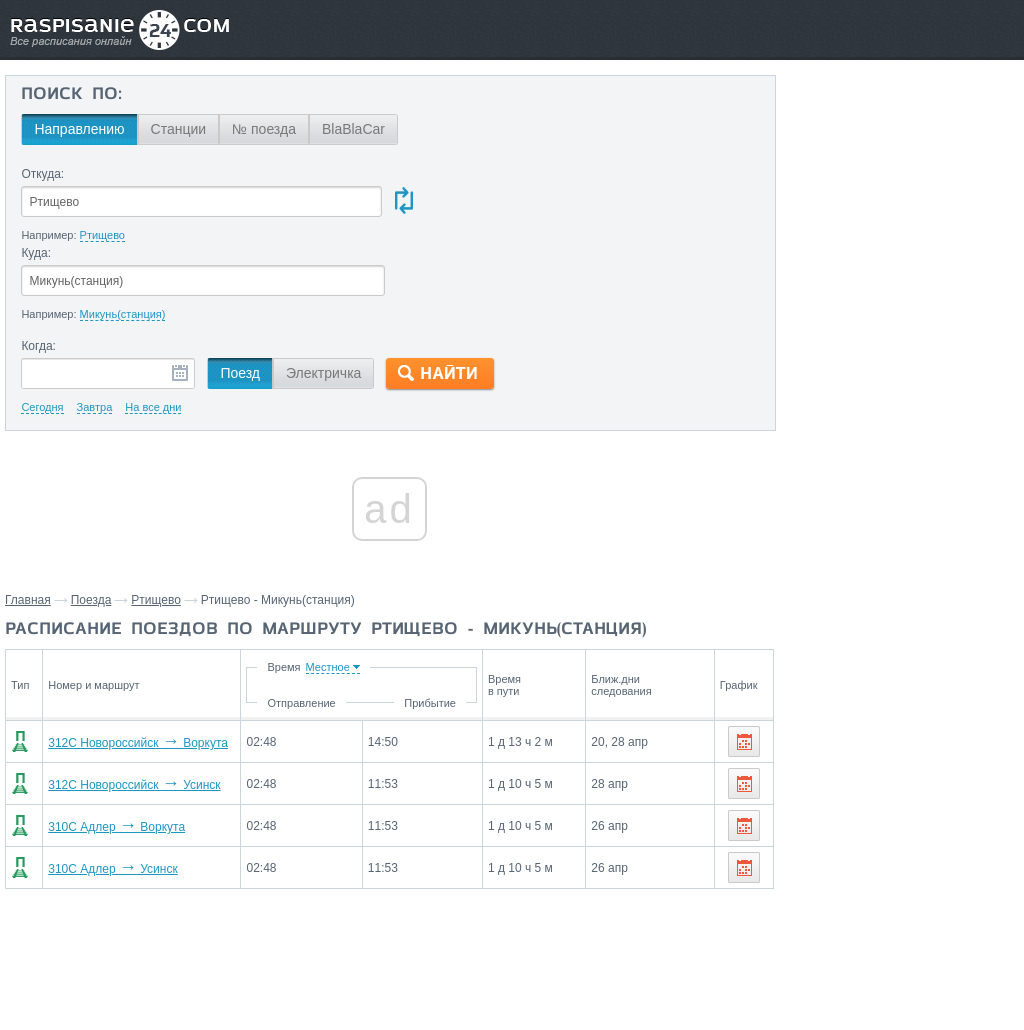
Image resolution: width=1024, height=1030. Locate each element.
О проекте (609, 971)
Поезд (240, 295)
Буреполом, (822, 847)
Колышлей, (918, 817)
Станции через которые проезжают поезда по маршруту (877, 741)
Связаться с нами (514, 971)
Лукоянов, (886, 877)
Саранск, (860, 787)
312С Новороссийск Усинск (128, 707)
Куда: (422, 174)
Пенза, (806, 787)
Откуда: (42, 174)
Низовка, (878, 907)
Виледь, (936, 847)
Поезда (91, 522)
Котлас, (854, 817)
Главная (28, 522)
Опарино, (814, 907)
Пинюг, (884, 847)
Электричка (323, 295)
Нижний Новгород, (953, 787)
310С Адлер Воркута (110, 749)
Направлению (79, 129)
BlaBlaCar (353, 129)
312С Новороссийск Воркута (132, 665)
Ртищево (156, 522)
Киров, (805, 817)
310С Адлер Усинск (106, 791)
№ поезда (264, 129)
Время (348, 589)
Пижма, (946, 877)
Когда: (38, 268)
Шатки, (980, 817)
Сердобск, (817, 877)
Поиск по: (71, 95)
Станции (178, 129)
